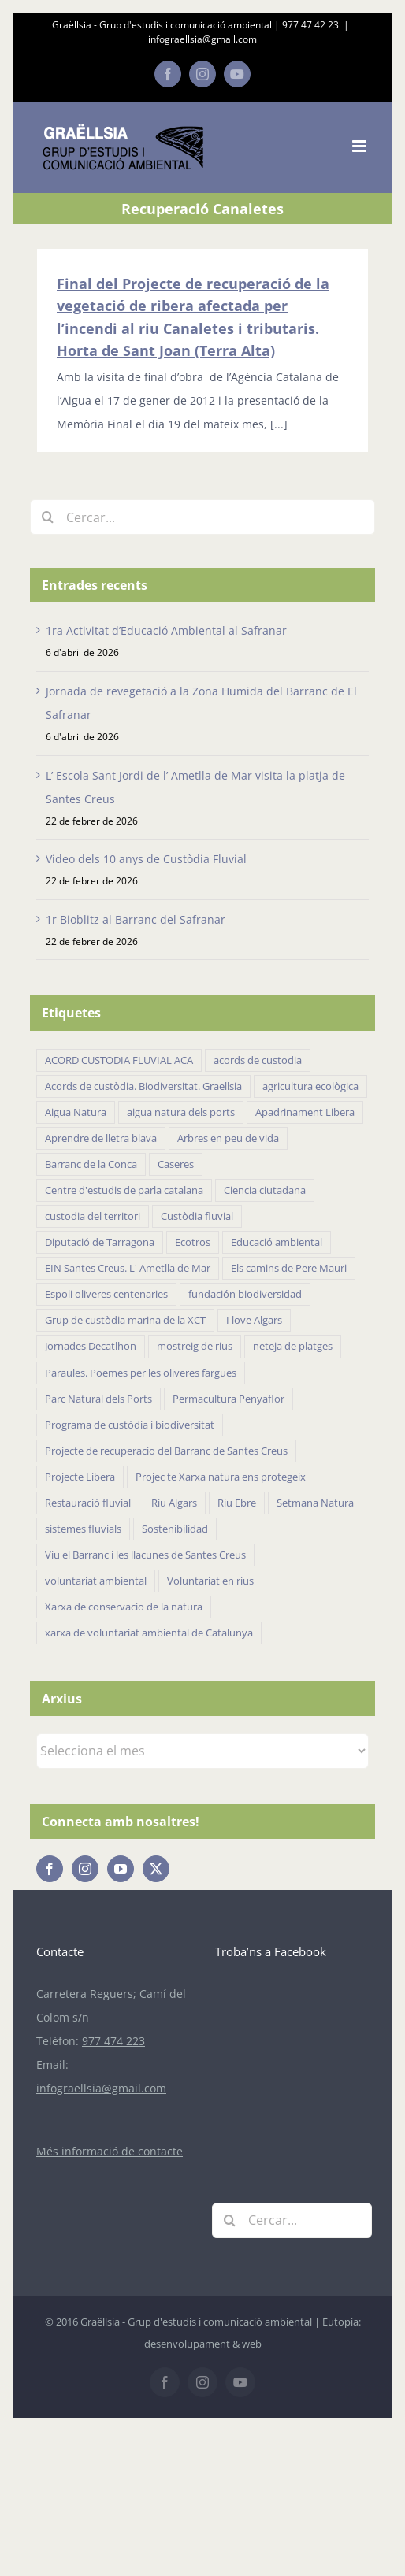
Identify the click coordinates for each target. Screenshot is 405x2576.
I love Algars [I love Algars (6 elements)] (254, 1320)
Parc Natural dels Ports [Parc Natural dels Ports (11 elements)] (98, 1399)
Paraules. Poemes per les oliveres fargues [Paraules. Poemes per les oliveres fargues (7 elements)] (140, 1373)
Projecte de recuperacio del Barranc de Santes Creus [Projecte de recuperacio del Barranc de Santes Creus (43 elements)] (166, 1451)
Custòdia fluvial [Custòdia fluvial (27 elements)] (197, 1216)
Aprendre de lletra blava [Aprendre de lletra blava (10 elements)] (101, 1138)
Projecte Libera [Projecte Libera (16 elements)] (80, 1477)
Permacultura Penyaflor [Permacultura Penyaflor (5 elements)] (228, 1399)
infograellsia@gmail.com (202, 39)
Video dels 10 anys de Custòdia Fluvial (146, 858)
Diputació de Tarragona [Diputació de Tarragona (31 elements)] (99, 1242)
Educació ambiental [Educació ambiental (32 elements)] (276, 1242)
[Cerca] (47, 517)
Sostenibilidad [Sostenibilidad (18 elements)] (175, 1529)
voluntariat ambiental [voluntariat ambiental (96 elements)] (96, 1581)
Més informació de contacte (109, 2151)
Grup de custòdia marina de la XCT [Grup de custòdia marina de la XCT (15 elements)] (125, 1320)
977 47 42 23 (310, 25)
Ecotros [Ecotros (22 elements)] (192, 1242)
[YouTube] (120, 1868)
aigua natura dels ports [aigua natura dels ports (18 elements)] (181, 1112)
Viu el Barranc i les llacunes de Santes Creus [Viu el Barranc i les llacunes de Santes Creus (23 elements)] (145, 1555)
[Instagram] (85, 1868)
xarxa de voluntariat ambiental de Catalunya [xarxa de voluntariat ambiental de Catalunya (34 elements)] (149, 1633)
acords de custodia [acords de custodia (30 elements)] (258, 1060)
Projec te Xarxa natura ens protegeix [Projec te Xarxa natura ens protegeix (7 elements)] (221, 1477)
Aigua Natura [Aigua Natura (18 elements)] (75, 1112)
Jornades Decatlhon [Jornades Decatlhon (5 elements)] (90, 1346)
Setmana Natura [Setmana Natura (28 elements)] (315, 1503)
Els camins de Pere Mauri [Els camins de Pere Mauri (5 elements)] (289, 1268)
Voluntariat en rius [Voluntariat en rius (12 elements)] (210, 1581)
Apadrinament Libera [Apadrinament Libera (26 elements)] (305, 1112)
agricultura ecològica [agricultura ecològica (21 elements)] (310, 1086)
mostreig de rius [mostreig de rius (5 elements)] (194, 1346)
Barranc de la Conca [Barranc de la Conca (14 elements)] (91, 1164)
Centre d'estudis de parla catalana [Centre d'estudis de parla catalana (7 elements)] (124, 1190)
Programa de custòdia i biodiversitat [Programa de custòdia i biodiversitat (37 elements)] (129, 1425)
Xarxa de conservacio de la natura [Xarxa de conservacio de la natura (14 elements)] (123, 1607)
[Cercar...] (203, 517)
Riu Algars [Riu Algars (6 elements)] (174, 1503)
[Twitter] (156, 1868)
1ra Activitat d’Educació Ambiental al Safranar (166, 630)
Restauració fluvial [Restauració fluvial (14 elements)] (88, 1503)
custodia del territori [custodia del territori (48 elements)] (92, 1216)
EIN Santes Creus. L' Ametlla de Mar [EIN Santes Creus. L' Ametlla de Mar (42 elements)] (127, 1268)
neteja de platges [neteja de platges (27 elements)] (293, 1346)
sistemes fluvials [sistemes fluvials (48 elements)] (83, 1529)
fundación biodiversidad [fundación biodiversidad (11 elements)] (245, 1294)
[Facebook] (49, 1868)
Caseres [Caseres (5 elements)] (176, 1164)
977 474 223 (113, 2040)
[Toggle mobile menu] (360, 146)
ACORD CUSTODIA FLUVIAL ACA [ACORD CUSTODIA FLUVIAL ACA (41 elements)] (119, 1060)
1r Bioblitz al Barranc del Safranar (135, 919)
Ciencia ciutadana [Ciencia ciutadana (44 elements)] (265, 1190)
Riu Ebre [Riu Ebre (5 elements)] (236, 1503)
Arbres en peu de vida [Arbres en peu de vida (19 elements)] (228, 1138)
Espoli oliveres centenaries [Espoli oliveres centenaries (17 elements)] (106, 1294)
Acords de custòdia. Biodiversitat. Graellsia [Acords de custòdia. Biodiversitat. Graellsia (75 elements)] (143, 1086)
